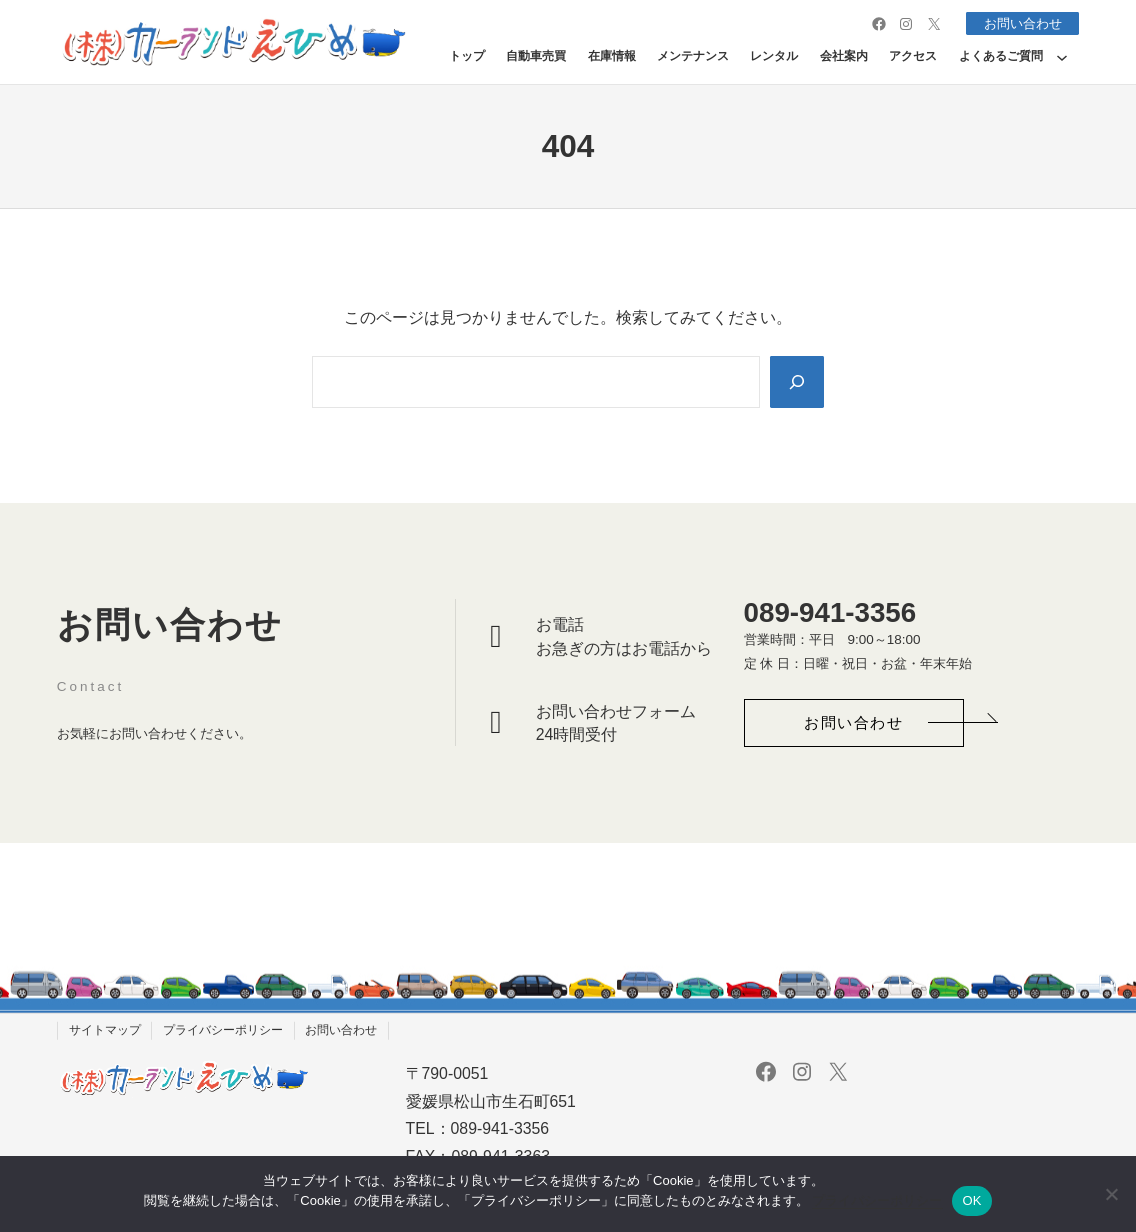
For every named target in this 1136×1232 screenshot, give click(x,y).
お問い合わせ (1019, 23)
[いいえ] (1111, 1194)
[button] (854, 724)
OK (971, 1200)
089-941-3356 (830, 612)
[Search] (796, 382)
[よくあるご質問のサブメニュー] (1062, 57)
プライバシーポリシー (877, 1200)
